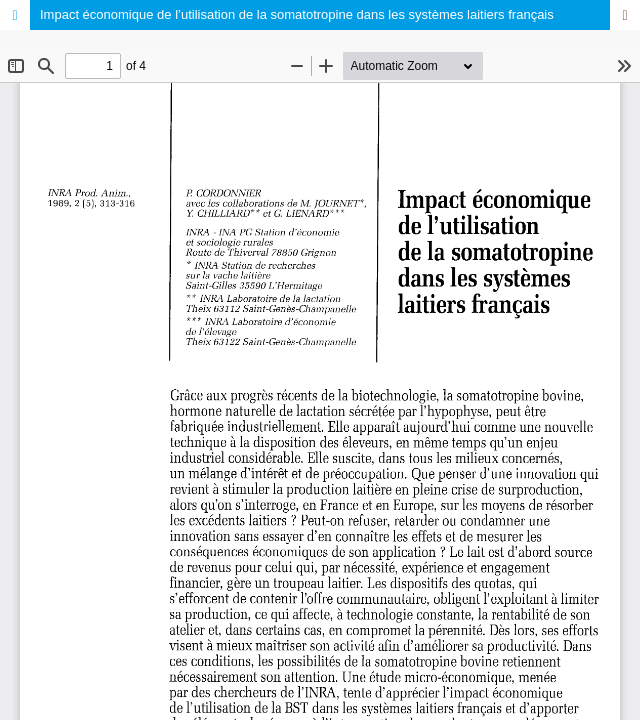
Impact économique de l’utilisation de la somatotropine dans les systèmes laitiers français (297, 14)
